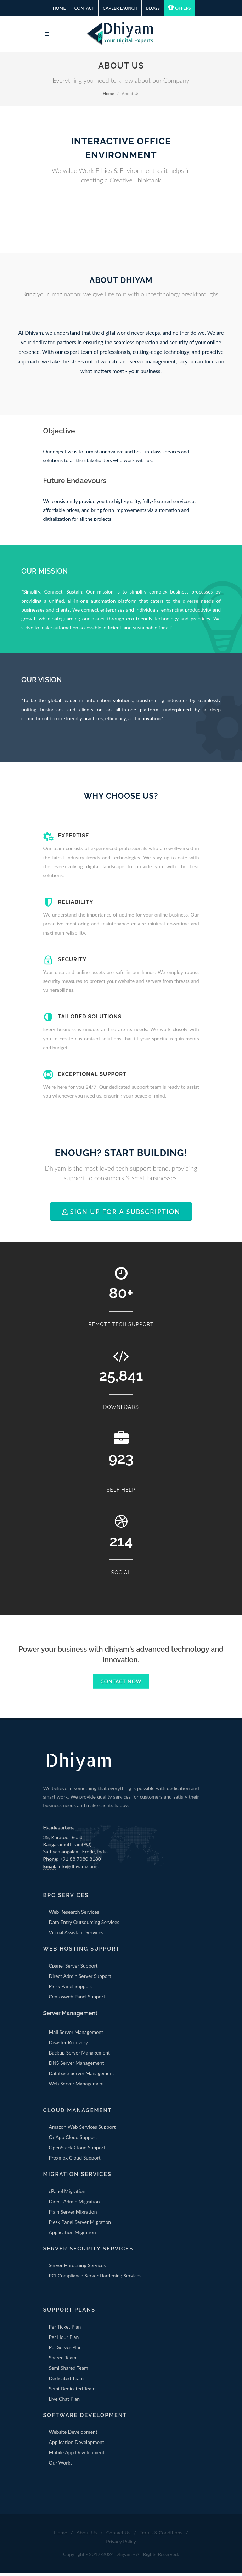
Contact (84, 8)
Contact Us (118, 2536)
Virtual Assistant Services (76, 1936)
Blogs (153, 8)
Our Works (61, 2466)
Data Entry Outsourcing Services (84, 1926)
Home (59, 8)
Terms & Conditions (161, 2536)
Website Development (73, 2435)
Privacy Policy (121, 2545)
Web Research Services (74, 1915)
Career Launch (120, 8)
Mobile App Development (77, 2456)
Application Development (76, 2446)
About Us (87, 2536)
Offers (179, 7)
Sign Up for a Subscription (121, 1215)
